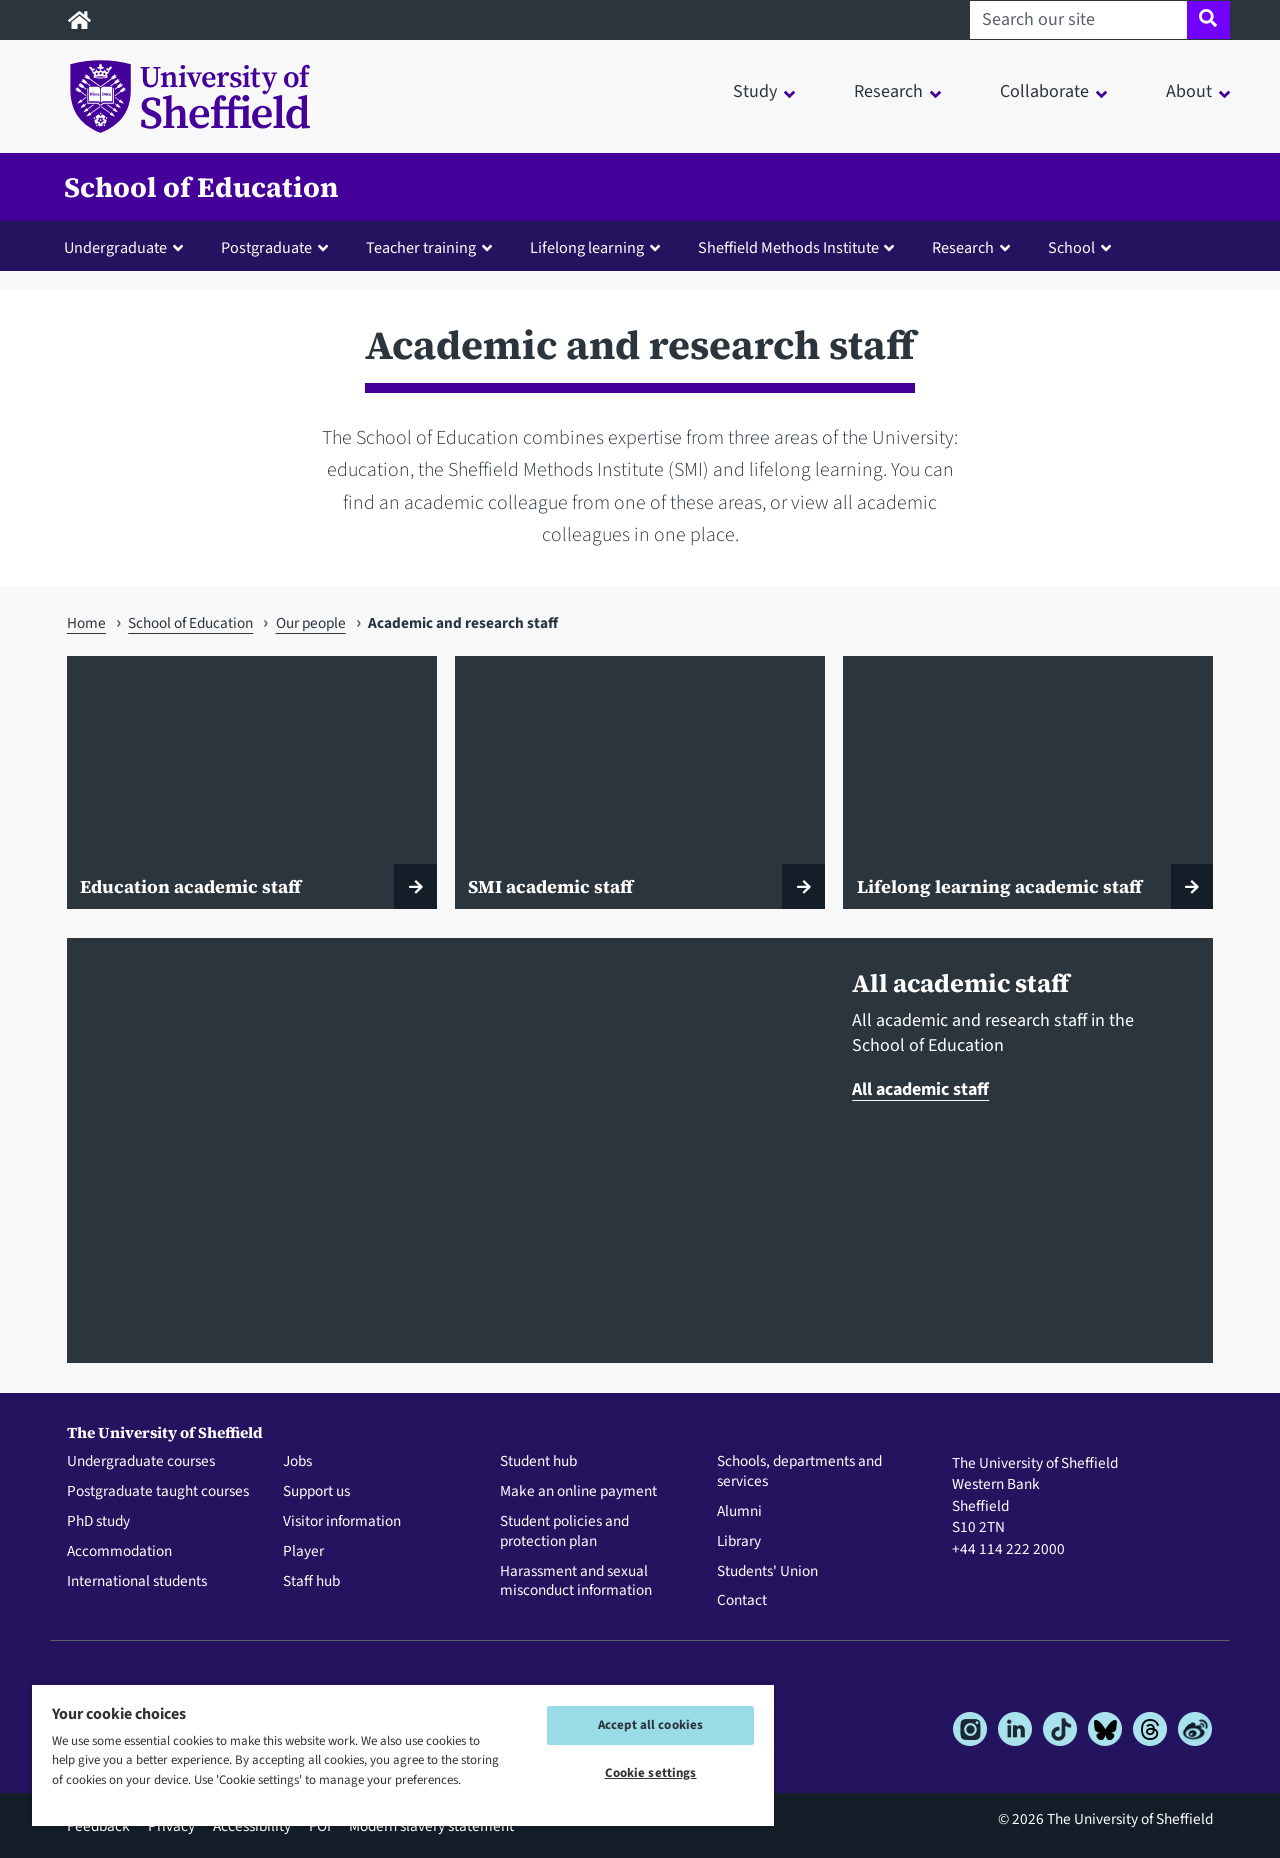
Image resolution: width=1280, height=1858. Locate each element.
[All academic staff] (445, 1151)
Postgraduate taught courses (158, 1492)
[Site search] (1208, 20)
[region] (403, 1754)
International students (137, 1582)
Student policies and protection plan (564, 1532)
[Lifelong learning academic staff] (1028, 782)
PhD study (98, 1522)
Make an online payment (578, 1492)
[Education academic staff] (252, 782)
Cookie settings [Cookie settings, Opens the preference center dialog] (651, 1773)
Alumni (739, 1512)
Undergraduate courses (141, 1462)
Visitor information (342, 1522)
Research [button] (888, 91)
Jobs (297, 1462)
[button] (128, 247)
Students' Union (767, 1572)
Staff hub (311, 1582)
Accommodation (119, 1552)
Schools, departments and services (799, 1472)
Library (739, 1542)
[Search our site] (1078, 20)
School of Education (201, 187)
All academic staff (920, 1089)
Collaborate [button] (1044, 91)
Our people (311, 623)
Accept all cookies (650, 1725)
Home (86, 623)
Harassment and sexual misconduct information (576, 1582)
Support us (316, 1492)
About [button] (1189, 91)
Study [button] (755, 91)
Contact (742, 1601)
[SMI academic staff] (640, 782)
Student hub (538, 1462)
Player (303, 1552)
